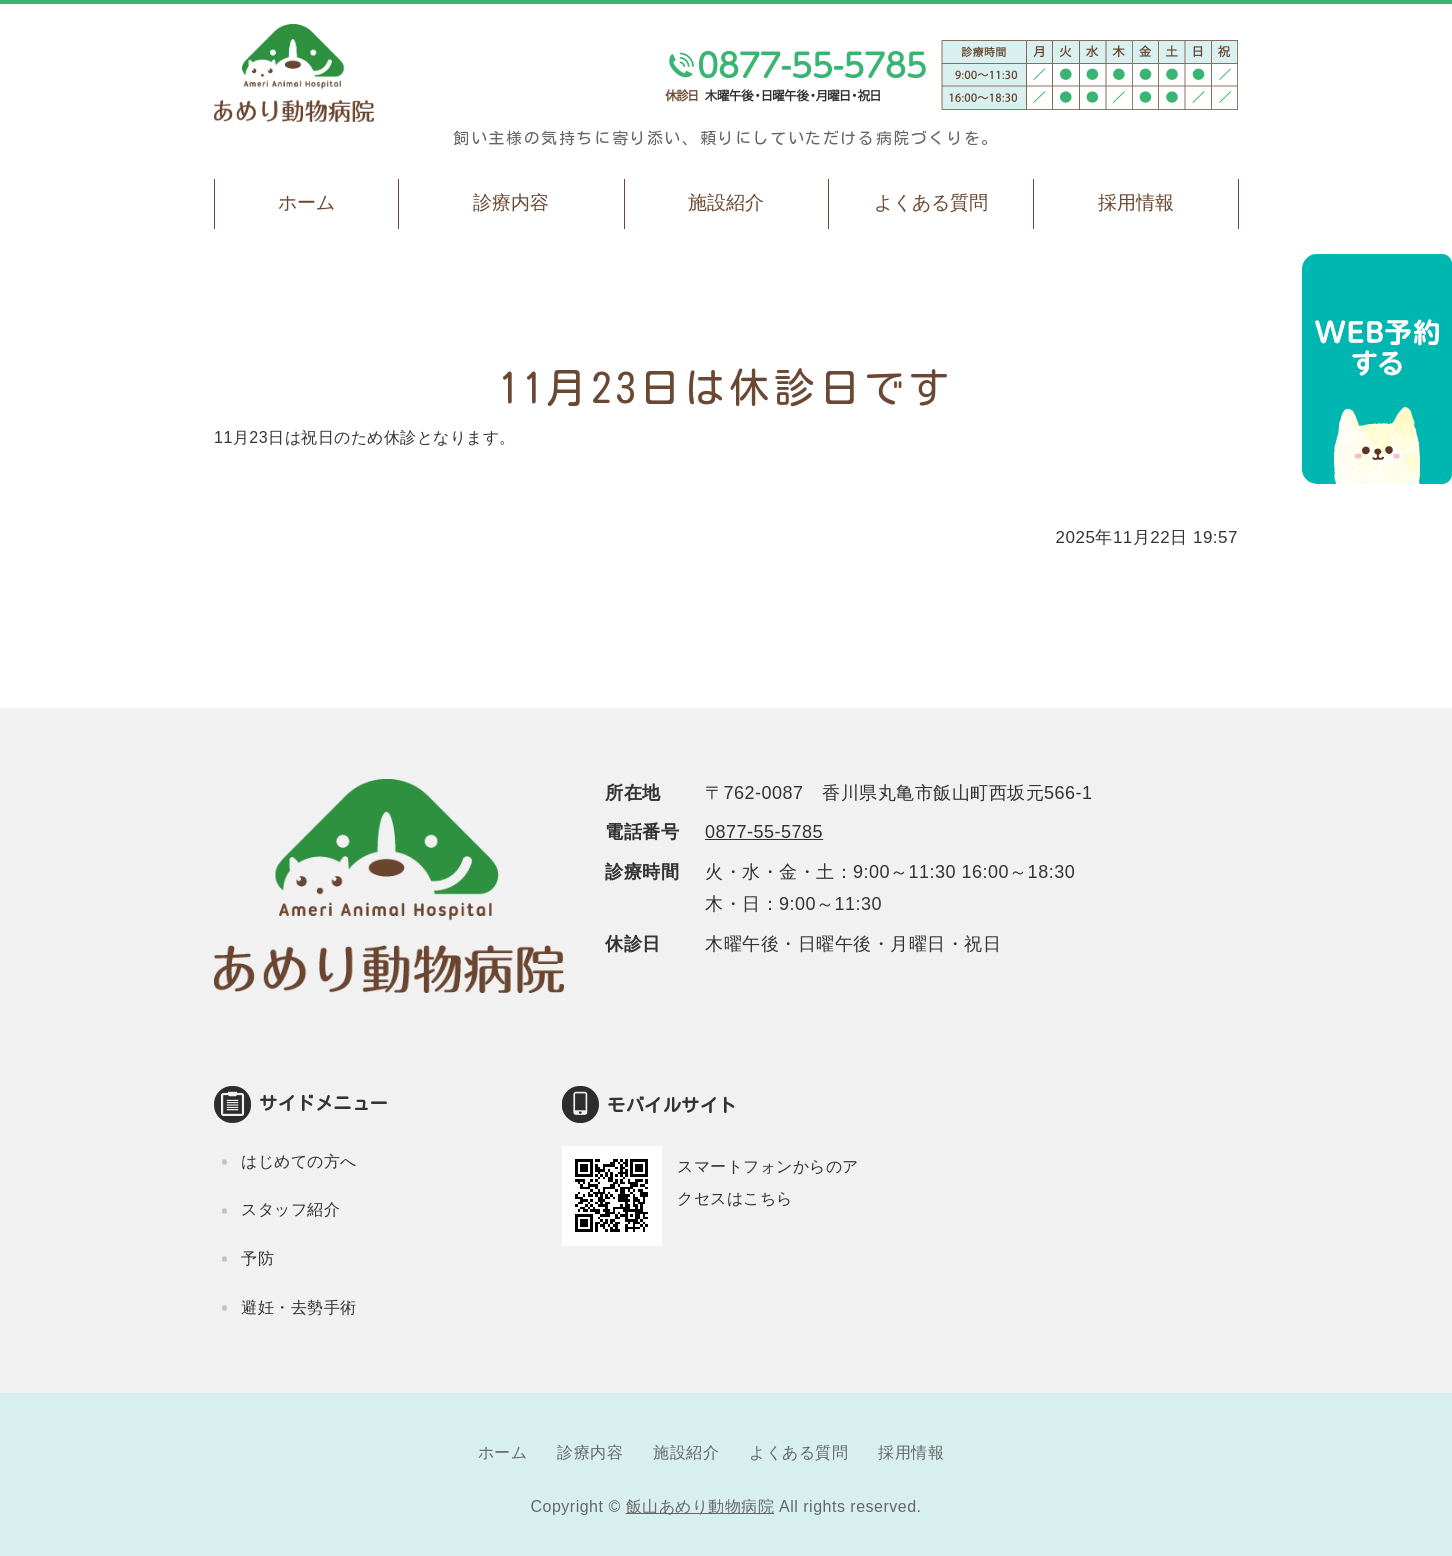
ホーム (306, 202)
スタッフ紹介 (290, 1209)
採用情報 (1136, 202)
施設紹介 (726, 202)
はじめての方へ (299, 1161)
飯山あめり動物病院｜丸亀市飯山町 (294, 73)
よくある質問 (931, 202)
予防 (257, 1258)
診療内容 (511, 202)
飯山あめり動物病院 (700, 1506)
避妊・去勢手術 (299, 1307)
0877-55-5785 (764, 832)
